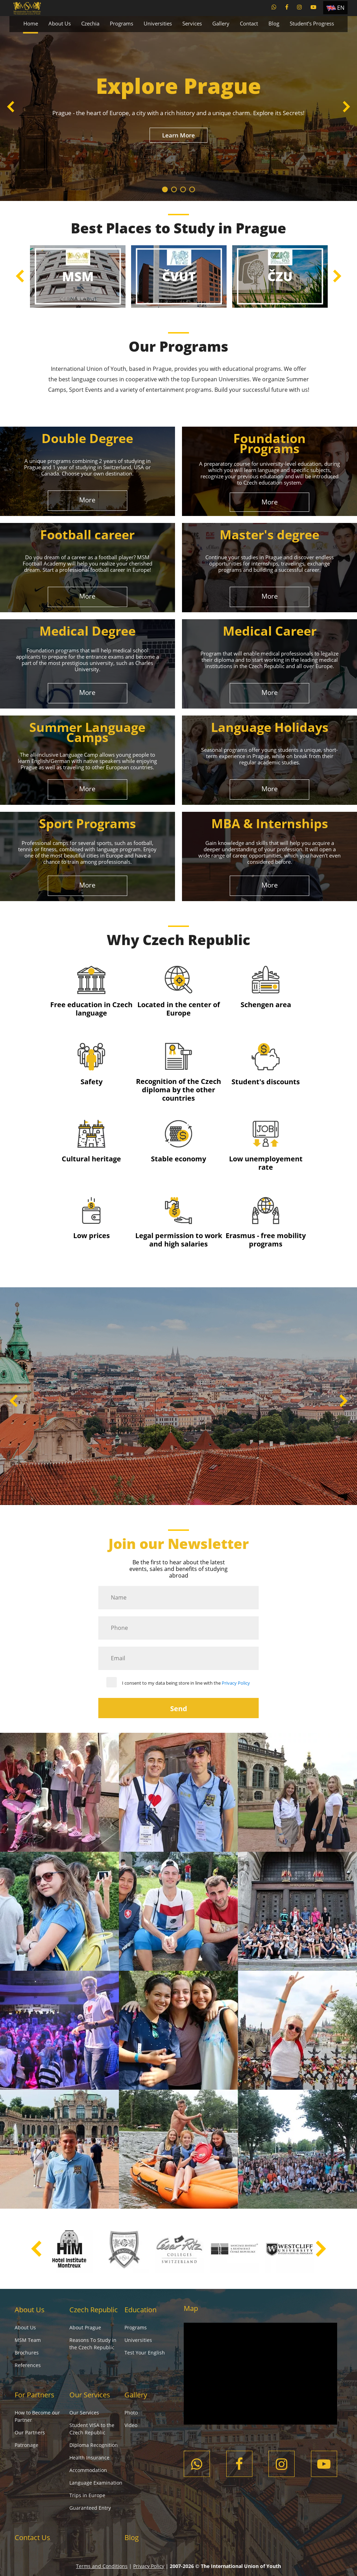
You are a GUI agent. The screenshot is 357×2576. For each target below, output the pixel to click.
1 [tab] (165, 189)
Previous (10, 108)
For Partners (34, 2394)
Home (30, 23)
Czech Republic (93, 2309)
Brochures (27, 2352)
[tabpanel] (178, 108)
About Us (59, 23)
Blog (273, 23)
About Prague (85, 2327)
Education (140, 2309)
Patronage (26, 2445)
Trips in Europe (87, 2495)
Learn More (178, 135)
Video (130, 2425)
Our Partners (30, 2432)
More (87, 499)
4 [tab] (192, 189)
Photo (131, 2412)
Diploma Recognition (93, 2445)
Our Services (89, 2394)
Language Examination (95, 2482)
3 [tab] (183, 189)
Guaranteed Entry (90, 2507)
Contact (249, 23)
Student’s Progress (312, 23)
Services (192, 23)
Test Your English (144, 2352)
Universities (158, 23)
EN (340, 8)
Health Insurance (89, 2457)
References (28, 2365)
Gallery (220, 23)
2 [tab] (174, 189)
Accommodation (88, 2470)
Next (346, 108)
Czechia (90, 23)
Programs (121, 23)
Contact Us (32, 2537)
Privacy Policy (236, 1683)
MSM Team (28, 2340)
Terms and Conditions (102, 2566)
